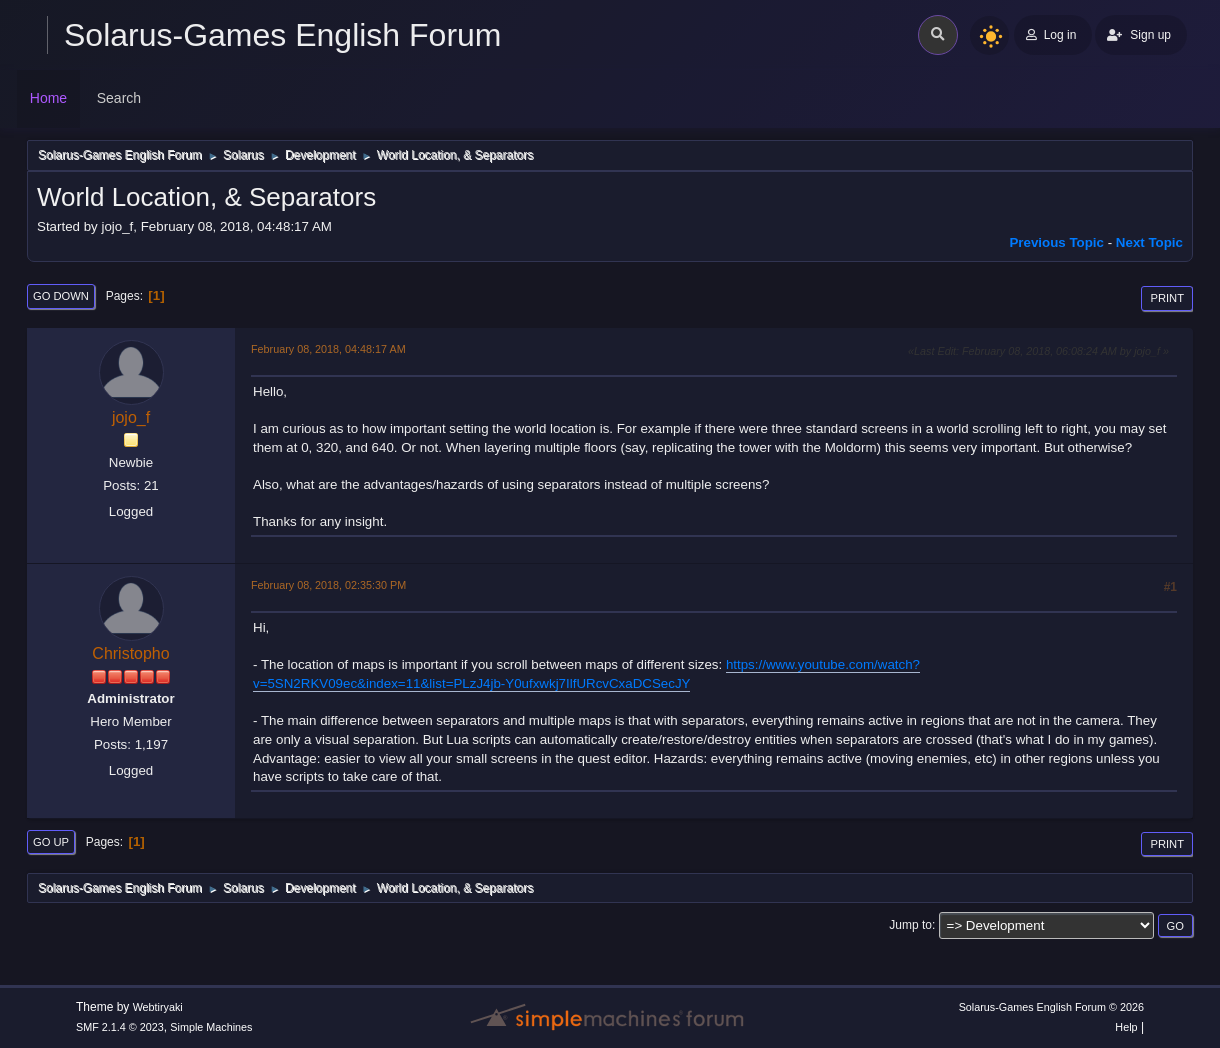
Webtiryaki (158, 1007)
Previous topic (1056, 242)
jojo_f (131, 417)
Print (1167, 298)
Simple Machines (211, 1027)
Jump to (910, 925)
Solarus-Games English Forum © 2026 (1051, 1007)
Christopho (130, 653)
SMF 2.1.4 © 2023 (120, 1027)
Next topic (1149, 242)
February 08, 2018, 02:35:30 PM (328, 585)
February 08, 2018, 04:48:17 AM (328, 349)
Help (1126, 1027)
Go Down (61, 296)
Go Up (51, 842)
